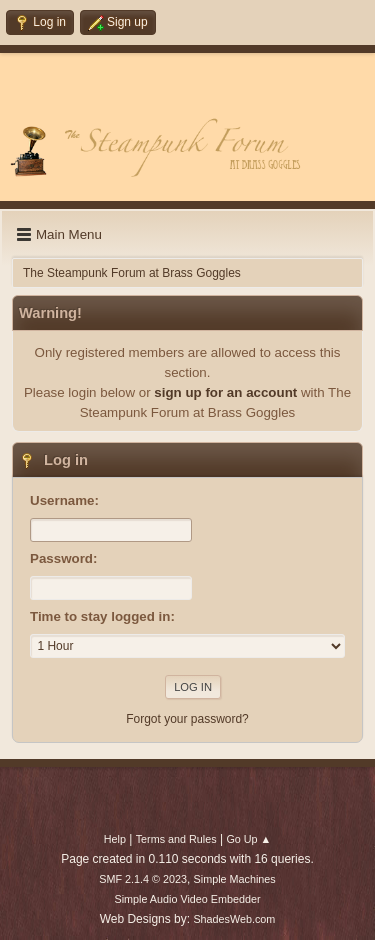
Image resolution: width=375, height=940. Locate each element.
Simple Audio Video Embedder (187, 899)
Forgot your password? (187, 719)
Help (115, 839)
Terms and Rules (176, 839)
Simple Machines (235, 879)
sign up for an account (225, 392)
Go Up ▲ (248, 839)
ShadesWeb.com (234, 919)
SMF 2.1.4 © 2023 (143, 879)
